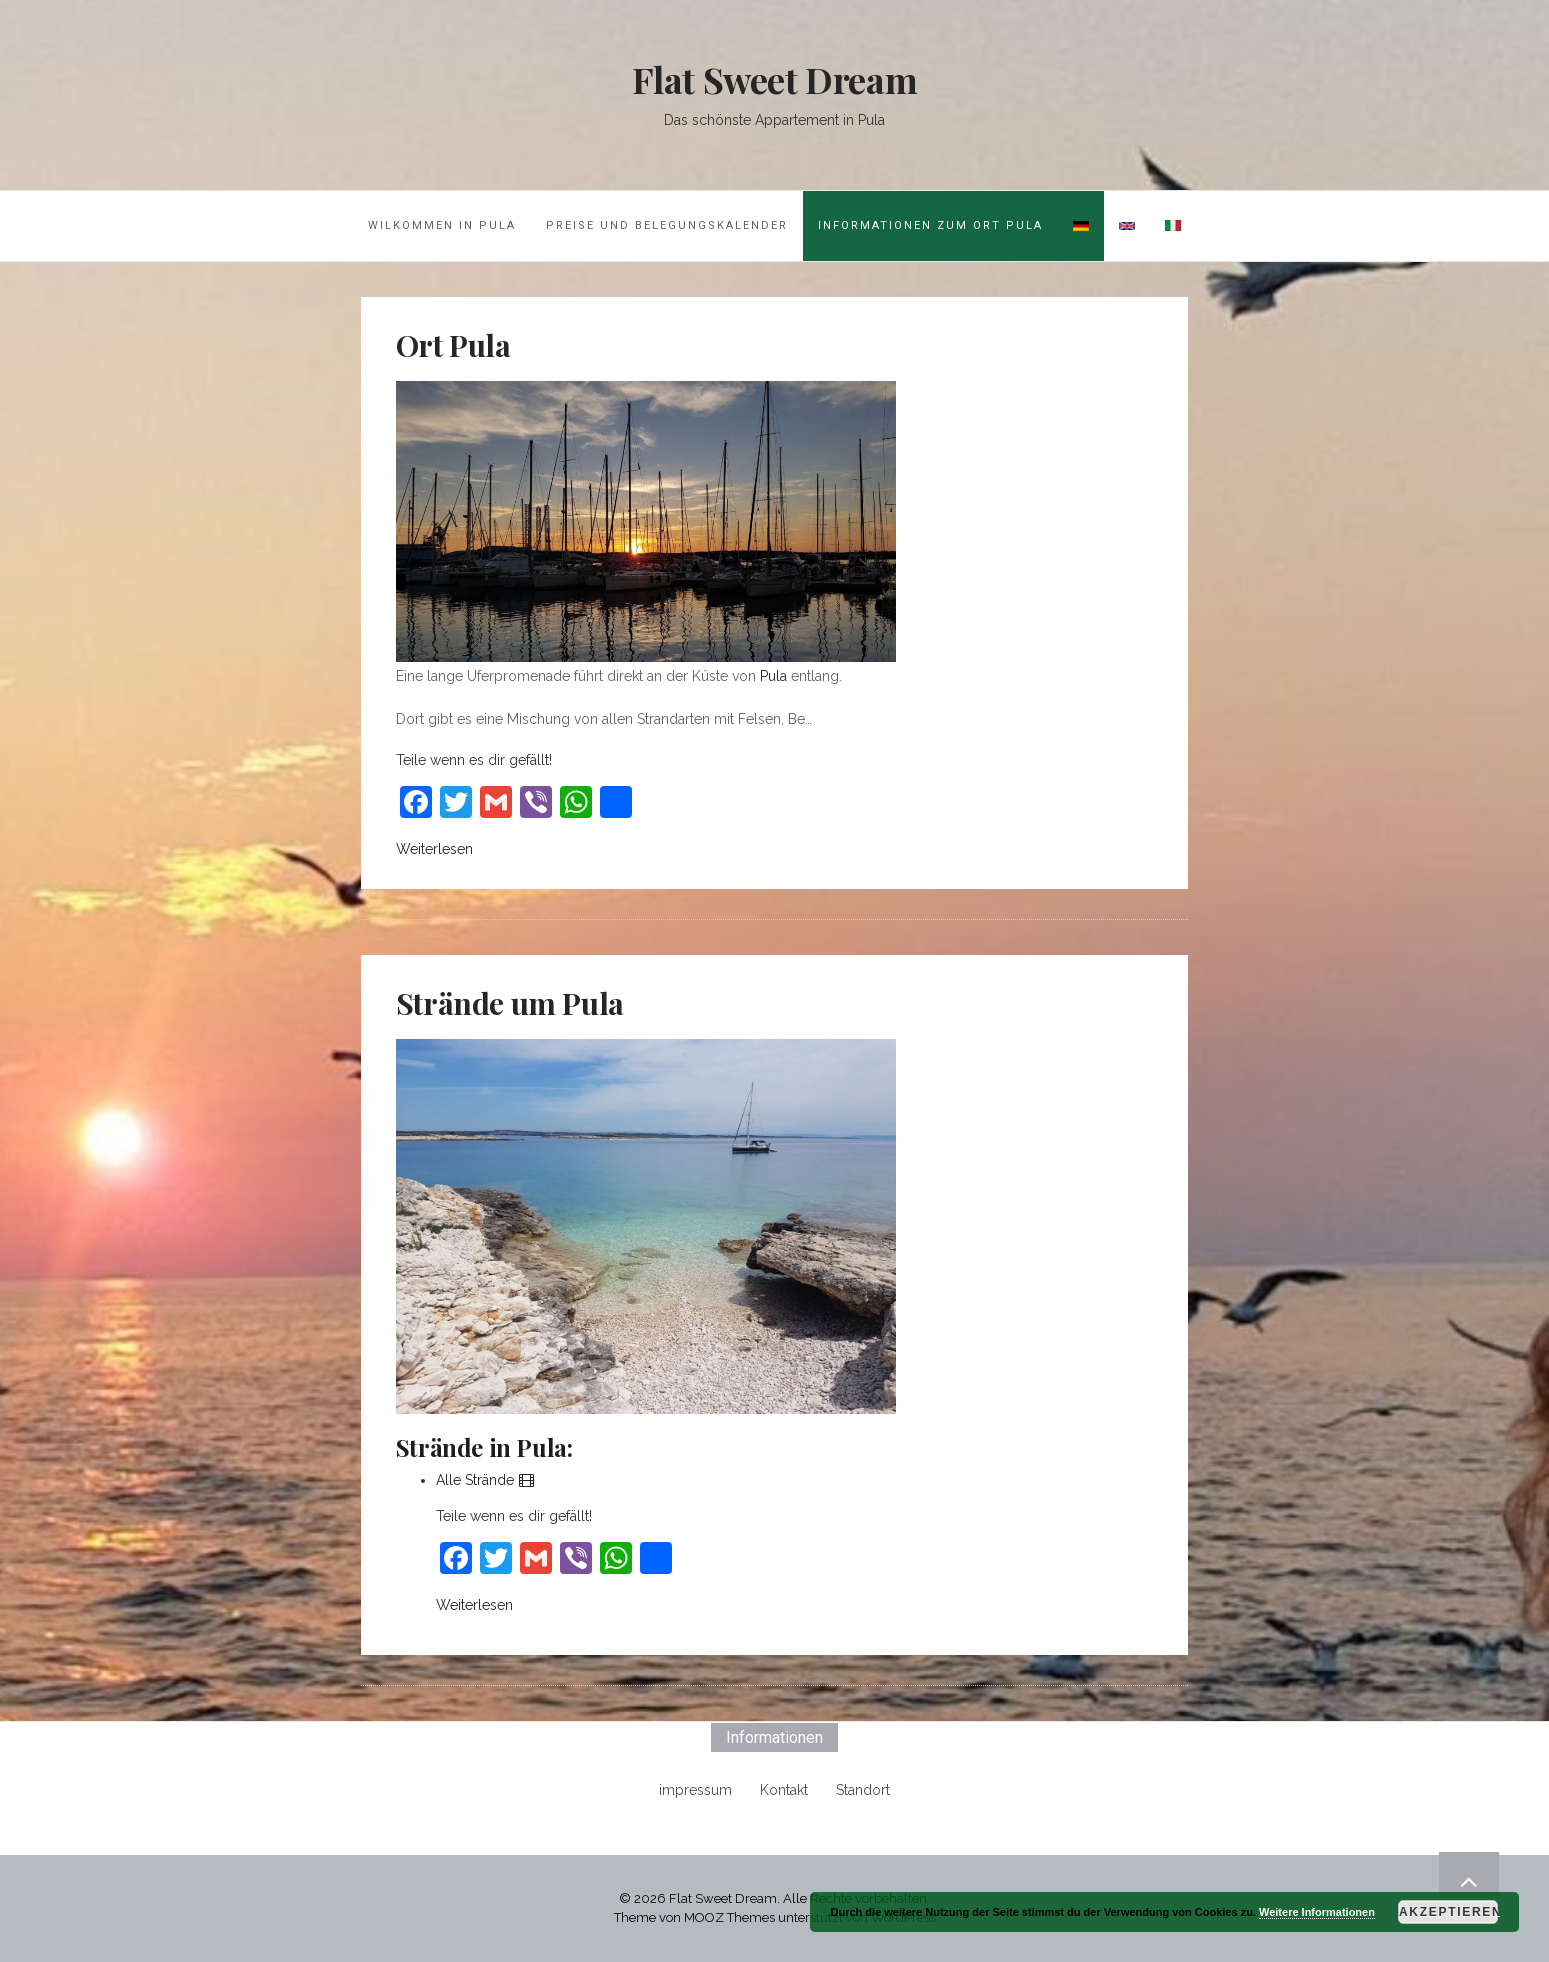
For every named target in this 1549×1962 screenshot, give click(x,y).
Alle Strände (486, 1480)
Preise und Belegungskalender (667, 225)
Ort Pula (453, 345)
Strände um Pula (510, 1003)
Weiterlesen (434, 849)
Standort (863, 1790)
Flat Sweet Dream (775, 79)
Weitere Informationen (1317, 1912)
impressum (695, 1790)
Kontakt (784, 1790)
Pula (773, 676)
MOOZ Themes (729, 1917)
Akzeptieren (1448, 1912)
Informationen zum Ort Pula (930, 225)
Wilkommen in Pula (442, 225)
